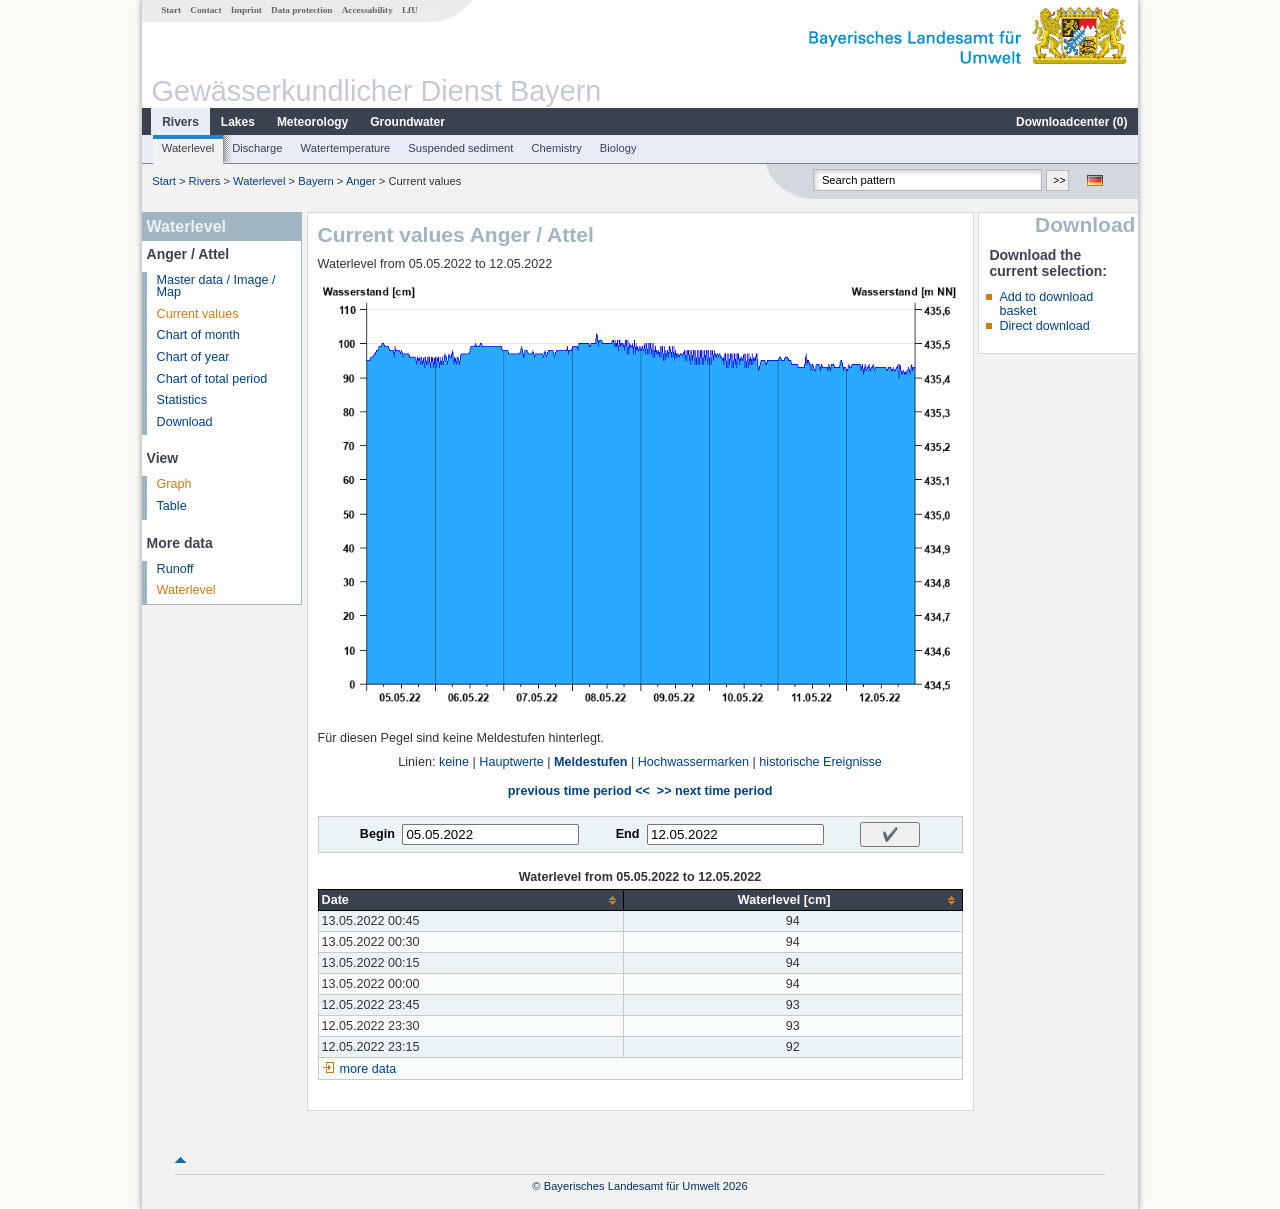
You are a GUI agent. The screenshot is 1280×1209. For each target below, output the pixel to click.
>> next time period (714, 791)
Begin (377, 834)
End (628, 834)
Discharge (257, 148)
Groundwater (407, 122)
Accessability (367, 10)
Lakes (238, 122)
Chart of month (198, 335)
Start (171, 10)
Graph (174, 484)
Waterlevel (188, 148)
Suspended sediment (460, 148)
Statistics (182, 400)
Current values (198, 314)
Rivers (180, 122)
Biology (618, 148)
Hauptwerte (511, 762)
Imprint (246, 10)
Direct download (1044, 326)
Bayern (315, 181)
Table (172, 506)
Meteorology (312, 122)
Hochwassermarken (693, 762)
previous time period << (579, 791)
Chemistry (556, 148)
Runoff (175, 569)
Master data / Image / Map (216, 286)
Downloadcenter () (1071, 122)
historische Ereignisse (820, 762)
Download (185, 422)
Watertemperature (346, 148)
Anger (361, 181)
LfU (410, 10)
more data (368, 1069)
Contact (205, 10)
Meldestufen (590, 762)
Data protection (301, 10)
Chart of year (193, 357)
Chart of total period (212, 379)
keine (454, 762)
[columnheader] (470, 900)
